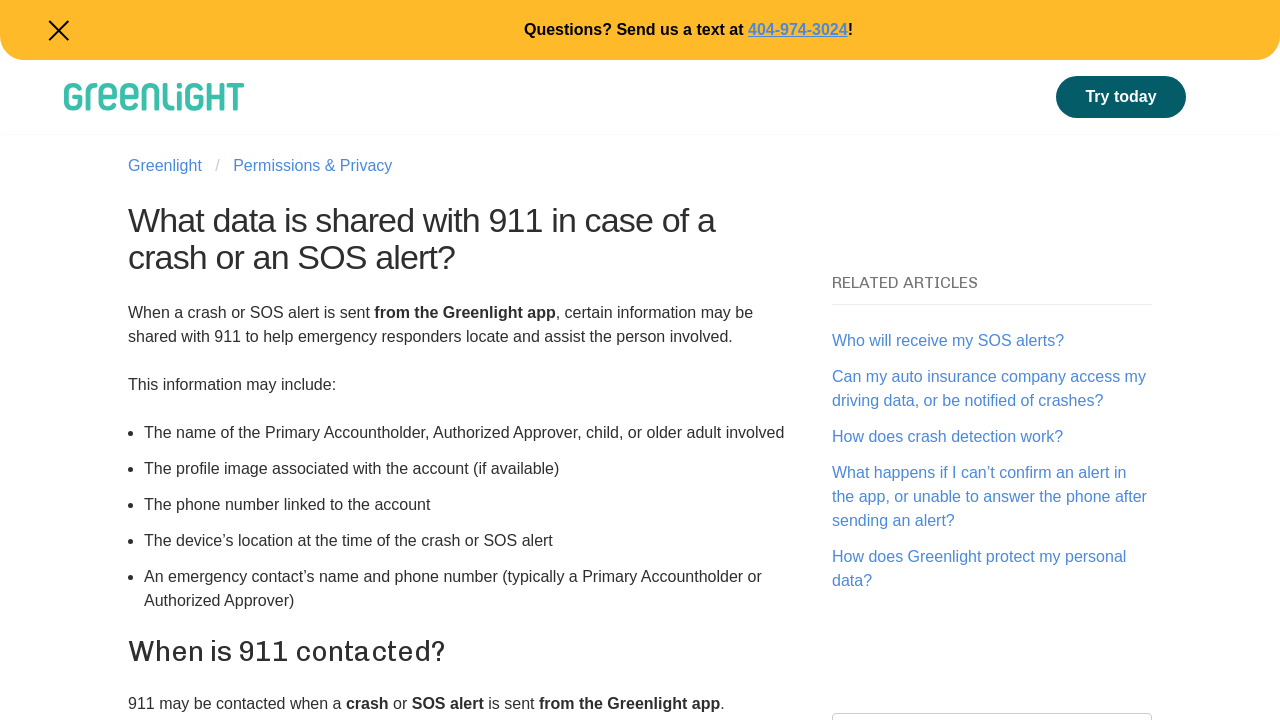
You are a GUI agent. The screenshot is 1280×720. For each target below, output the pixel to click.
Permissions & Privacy (312, 165)
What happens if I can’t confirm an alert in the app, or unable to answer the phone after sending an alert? (989, 496)
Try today (1120, 96)
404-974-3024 (798, 29)
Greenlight (165, 165)
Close (56, 30)
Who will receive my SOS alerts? (948, 340)
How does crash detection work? (947, 436)
